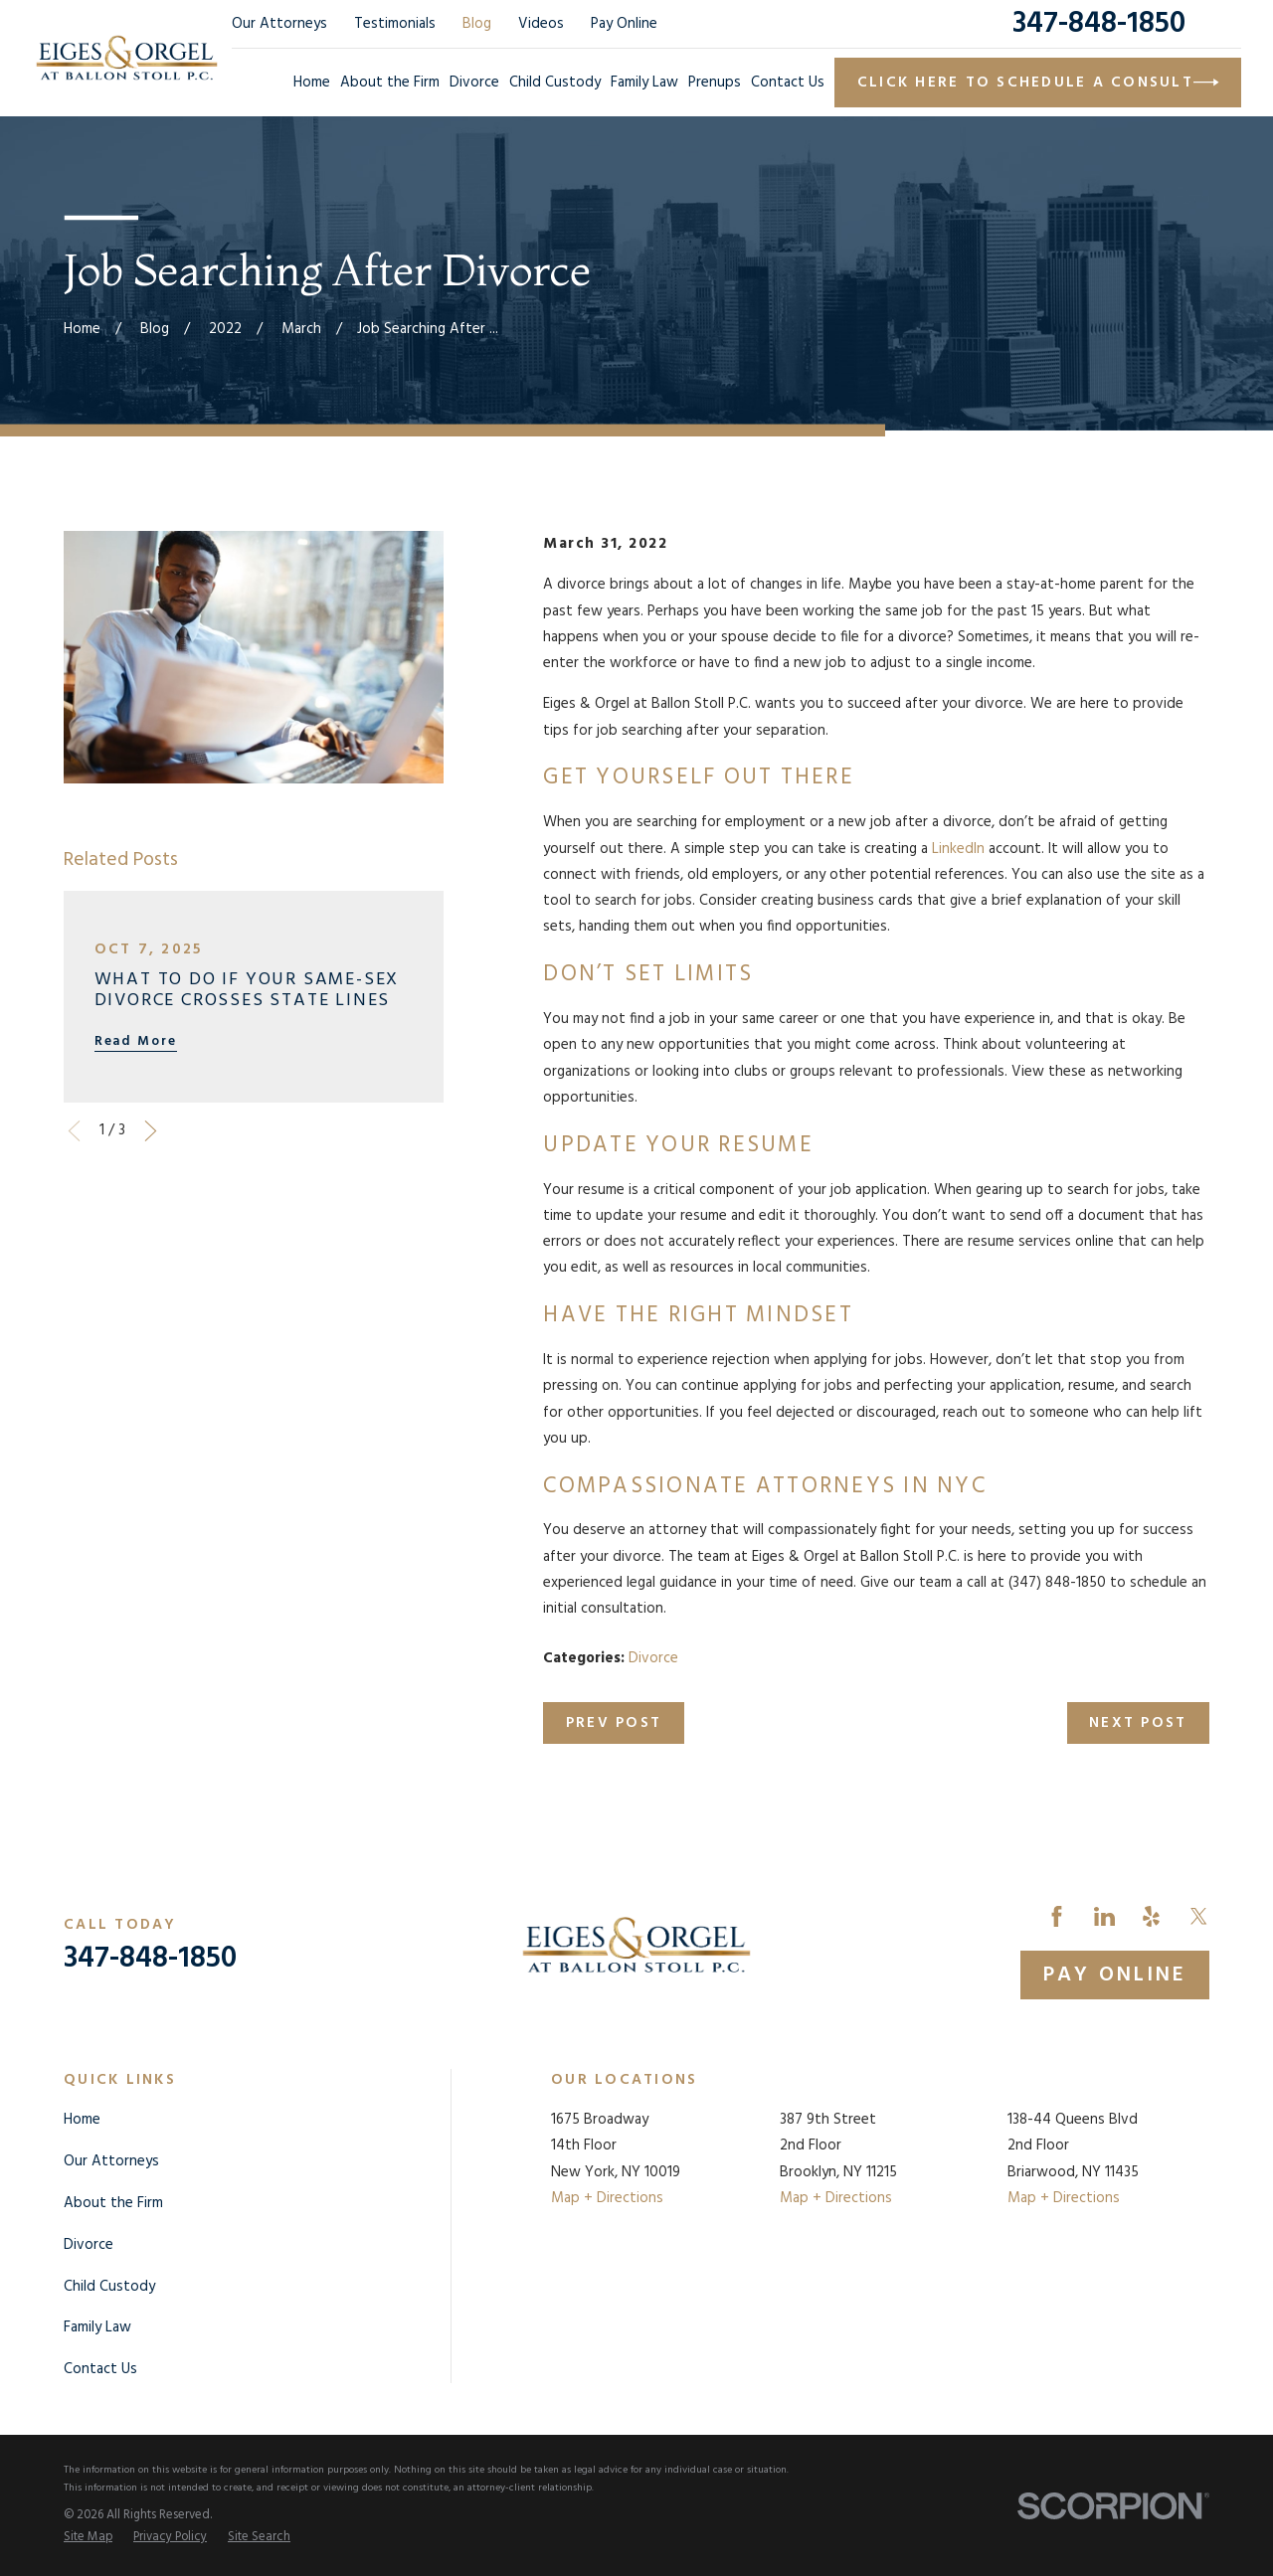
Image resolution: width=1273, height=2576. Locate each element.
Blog (476, 24)
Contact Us (100, 2369)
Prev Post (613, 1723)
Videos (541, 24)
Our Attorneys (279, 24)
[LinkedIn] (1104, 1916)
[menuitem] (88, 2538)
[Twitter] (1198, 1916)
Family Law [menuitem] (644, 82)
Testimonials (395, 24)
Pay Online (624, 24)
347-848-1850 (1098, 24)
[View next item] (150, 1130)
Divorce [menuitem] (474, 82)
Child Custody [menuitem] (555, 82)
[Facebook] (1056, 1916)
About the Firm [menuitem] (390, 82)
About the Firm (113, 2203)
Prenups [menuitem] (714, 82)
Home (82, 2120)
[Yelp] (1151, 1916)
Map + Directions (607, 2198)
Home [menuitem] (311, 82)
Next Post (1137, 1723)
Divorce (653, 1658)
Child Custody (109, 2287)
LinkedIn (958, 849)
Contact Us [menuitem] (787, 82)
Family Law (97, 2327)
